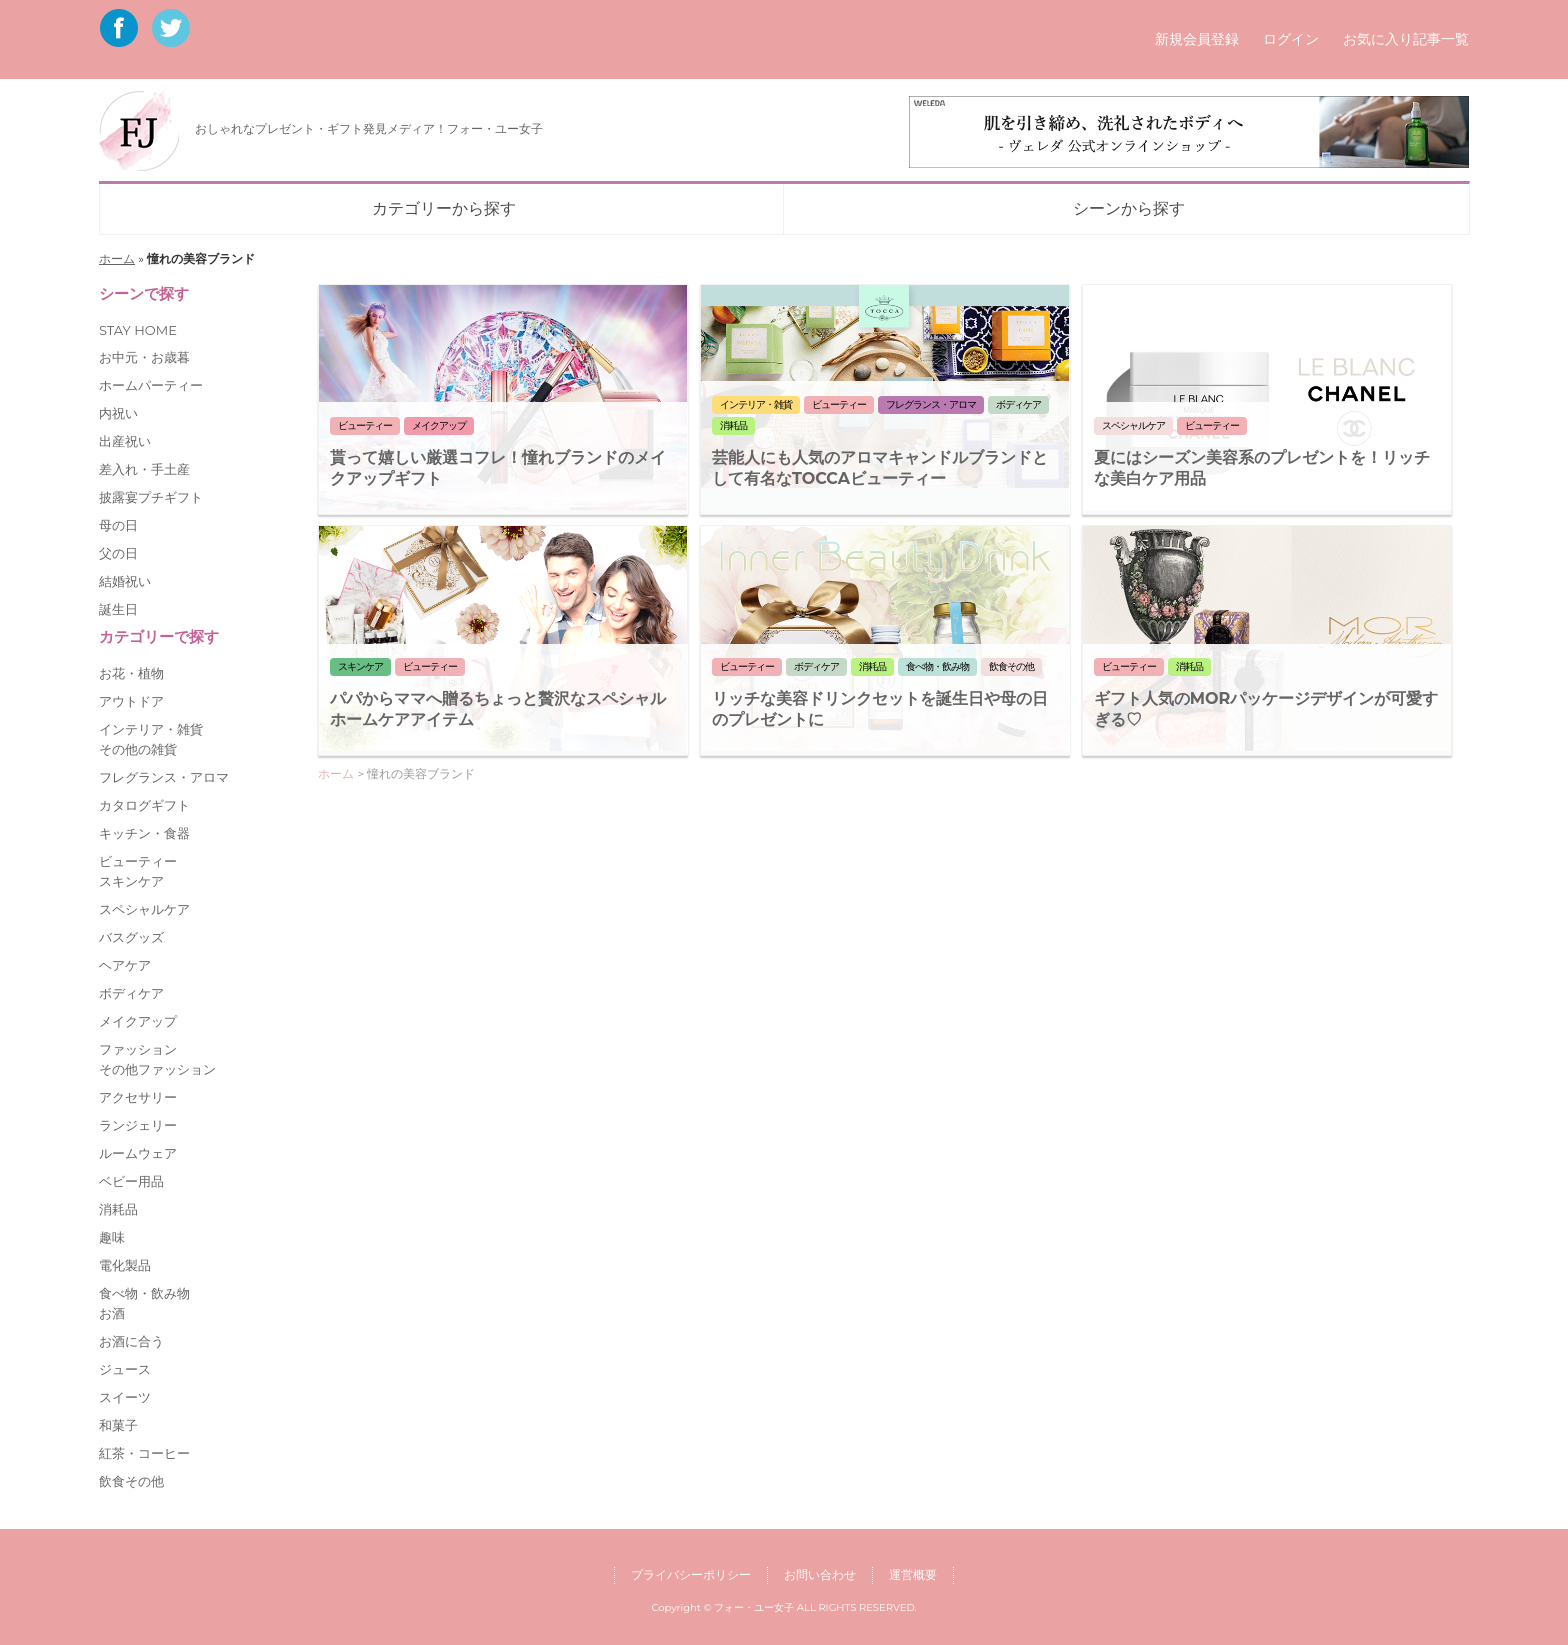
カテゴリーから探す (444, 208)
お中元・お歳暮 (144, 357)
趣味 (112, 1237)
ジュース (125, 1369)
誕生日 (118, 609)
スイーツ (125, 1397)
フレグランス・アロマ (164, 777)
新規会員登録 (1197, 39)
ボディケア (131, 993)
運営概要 (913, 1574)
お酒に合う (131, 1341)
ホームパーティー (151, 385)
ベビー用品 (131, 1181)
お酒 (112, 1313)
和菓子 (118, 1425)
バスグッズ (131, 937)
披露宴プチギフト (151, 497)
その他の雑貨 (138, 749)
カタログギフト (144, 805)
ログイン (1291, 39)
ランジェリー (138, 1125)
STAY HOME (138, 330)
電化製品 (125, 1265)
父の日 (118, 553)
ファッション (138, 1049)
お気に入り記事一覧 (1406, 39)
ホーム (117, 258)
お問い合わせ (820, 1574)
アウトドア (131, 701)
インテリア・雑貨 (151, 729)
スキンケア (131, 881)
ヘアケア (125, 965)
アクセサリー (138, 1097)
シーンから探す (1129, 208)
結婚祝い (125, 581)
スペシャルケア (144, 909)
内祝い (118, 413)
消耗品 (118, 1209)
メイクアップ (138, 1021)
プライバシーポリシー (691, 1574)
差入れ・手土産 (144, 469)
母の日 (118, 525)
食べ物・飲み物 (144, 1293)
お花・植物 (131, 673)
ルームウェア (138, 1153)
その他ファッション (157, 1069)
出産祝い (125, 441)
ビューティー (138, 861)
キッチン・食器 (144, 833)
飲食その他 (131, 1481)
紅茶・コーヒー (144, 1453)
